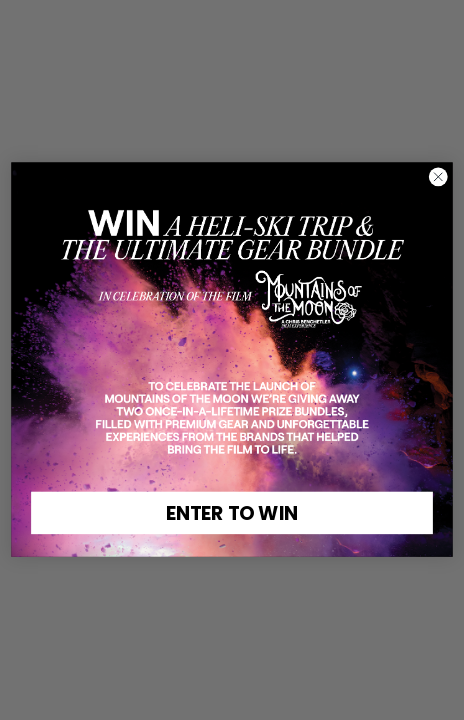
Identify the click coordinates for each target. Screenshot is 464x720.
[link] (232, 267)
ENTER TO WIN (232, 513)
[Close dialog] (438, 177)
